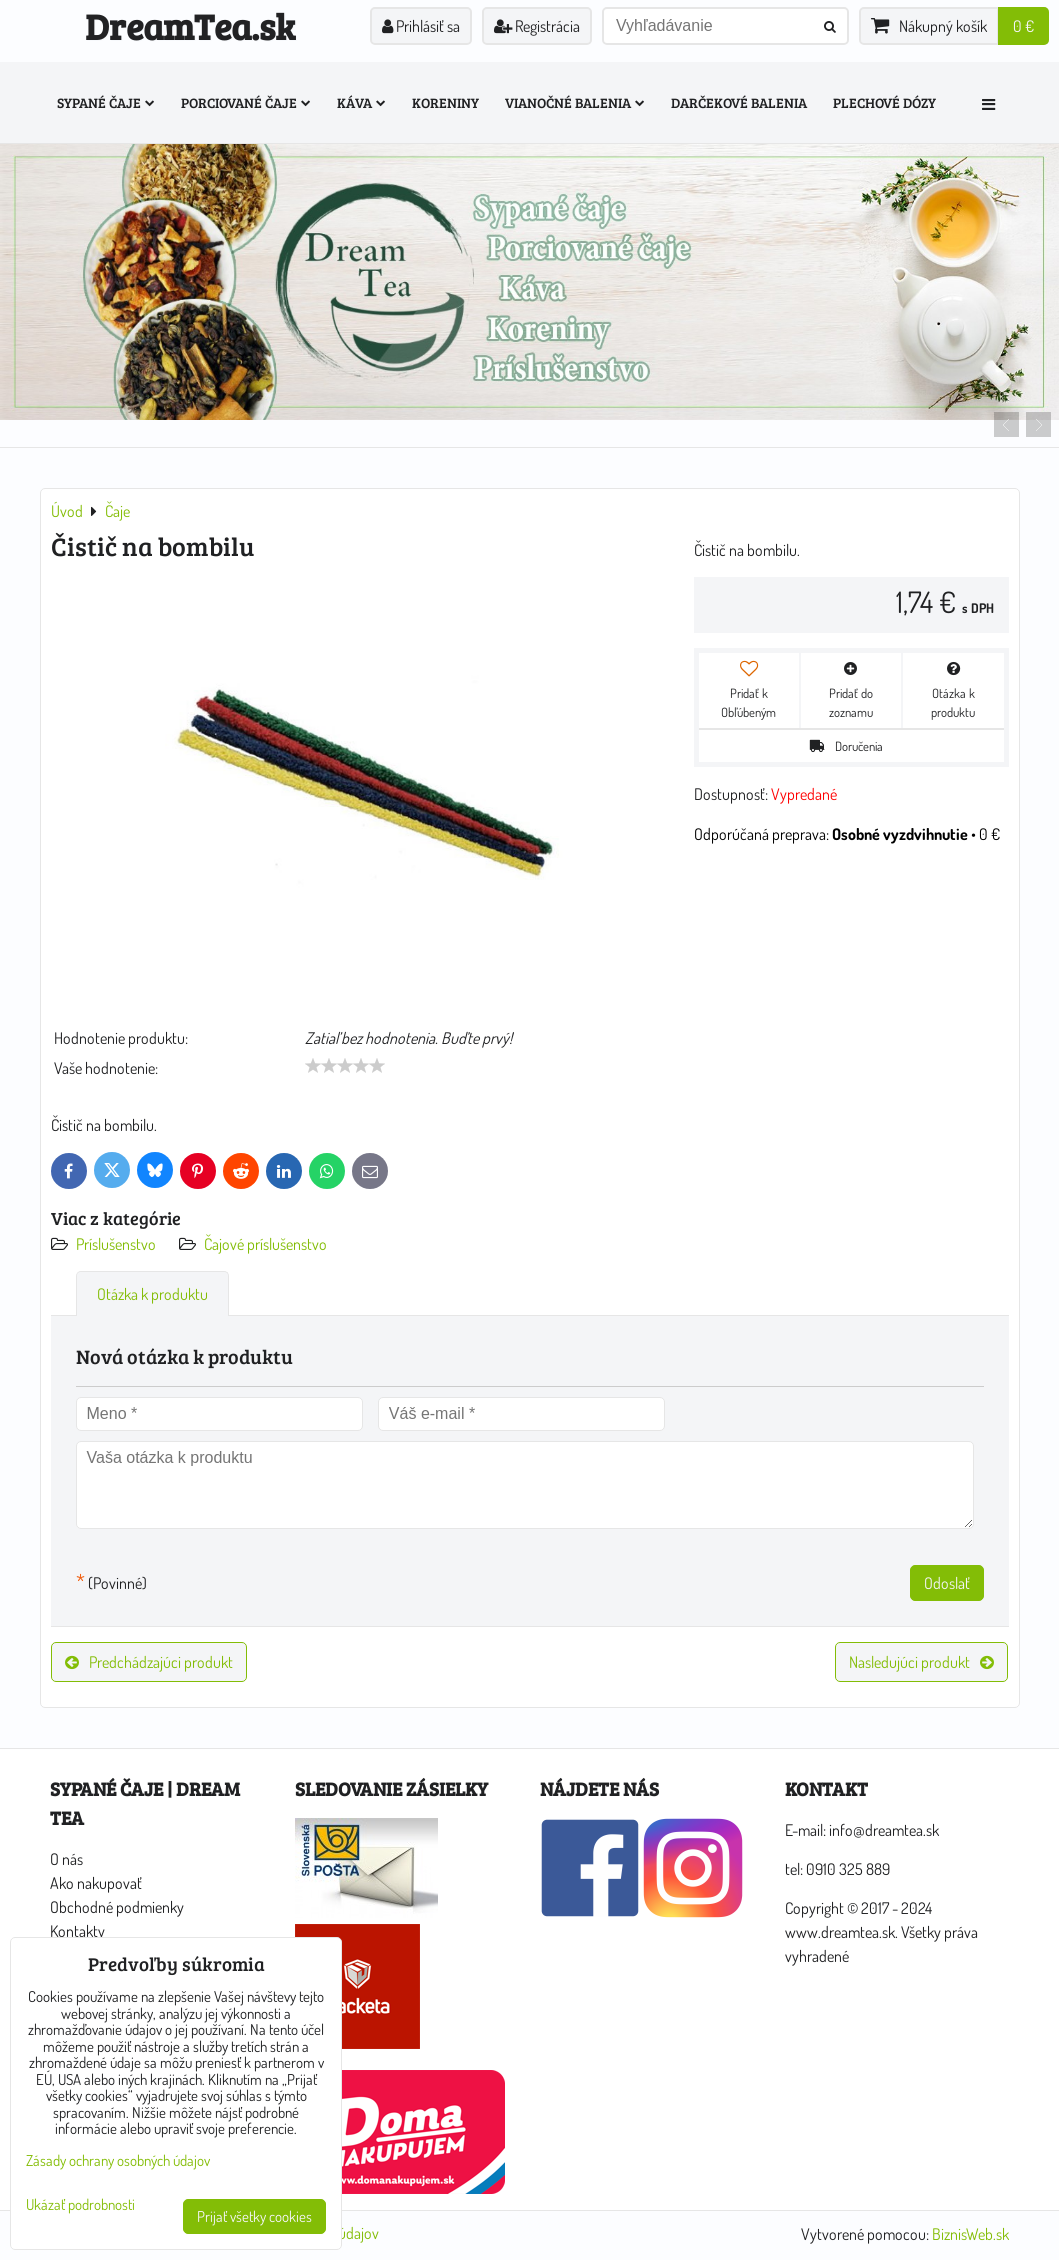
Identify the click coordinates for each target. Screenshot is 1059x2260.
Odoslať (947, 1583)
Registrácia (537, 26)
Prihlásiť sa (421, 26)
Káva (361, 102)
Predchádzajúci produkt (149, 1662)
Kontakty (77, 1931)
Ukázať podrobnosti (80, 2205)
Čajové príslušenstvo (265, 1244)
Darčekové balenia (739, 102)
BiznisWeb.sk (970, 2234)
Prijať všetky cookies (254, 2216)
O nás (66, 1859)
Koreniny (445, 102)
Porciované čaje (246, 102)
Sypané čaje (106, 102)
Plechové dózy (884, 102)
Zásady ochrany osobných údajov (118, 2160)
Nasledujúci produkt (921, 1662)
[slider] (345, 1066)
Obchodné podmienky (117, 1907)
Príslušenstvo (117, 1244)
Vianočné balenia (575, 102)
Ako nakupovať (96, 1883)
